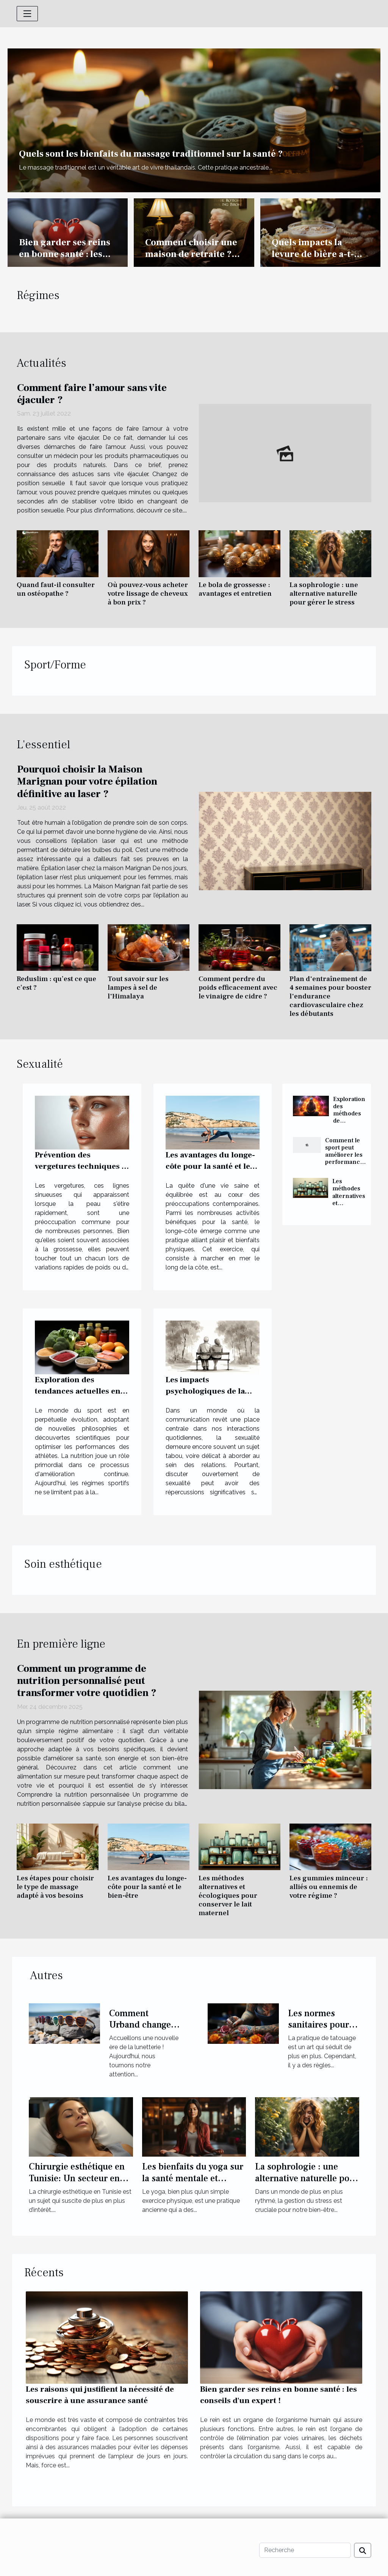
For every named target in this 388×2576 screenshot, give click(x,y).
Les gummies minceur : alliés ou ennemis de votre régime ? (328, 1887)
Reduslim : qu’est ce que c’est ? (56, 983)
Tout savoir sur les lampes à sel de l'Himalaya (138, 987)
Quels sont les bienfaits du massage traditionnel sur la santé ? (151, 154)
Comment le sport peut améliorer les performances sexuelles (345, 1155)
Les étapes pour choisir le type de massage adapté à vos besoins (55, 1887)
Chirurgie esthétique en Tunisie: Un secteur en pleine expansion (77, 2178)
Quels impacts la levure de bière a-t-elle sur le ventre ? (313, 254)
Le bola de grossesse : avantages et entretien (235, 589)
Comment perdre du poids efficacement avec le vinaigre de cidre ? (238, 987)
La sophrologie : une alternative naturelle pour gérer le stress (323, 593)
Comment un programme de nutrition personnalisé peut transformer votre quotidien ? (86, 1681)
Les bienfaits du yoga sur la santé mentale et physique (192, 2178)
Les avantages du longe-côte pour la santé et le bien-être (210, 1166)
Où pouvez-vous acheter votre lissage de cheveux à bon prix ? (148, 593)
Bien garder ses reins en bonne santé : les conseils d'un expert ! (64, 254)
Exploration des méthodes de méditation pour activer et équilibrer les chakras (350, 1124)
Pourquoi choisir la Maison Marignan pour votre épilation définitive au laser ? (87, 782)
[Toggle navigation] (27, 13)
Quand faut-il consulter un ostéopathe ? (56, 589)
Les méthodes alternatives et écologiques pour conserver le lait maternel (228, 1895)
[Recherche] (305, 2550)
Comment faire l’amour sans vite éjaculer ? (92, 393)
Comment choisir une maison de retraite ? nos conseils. (191, 254)
